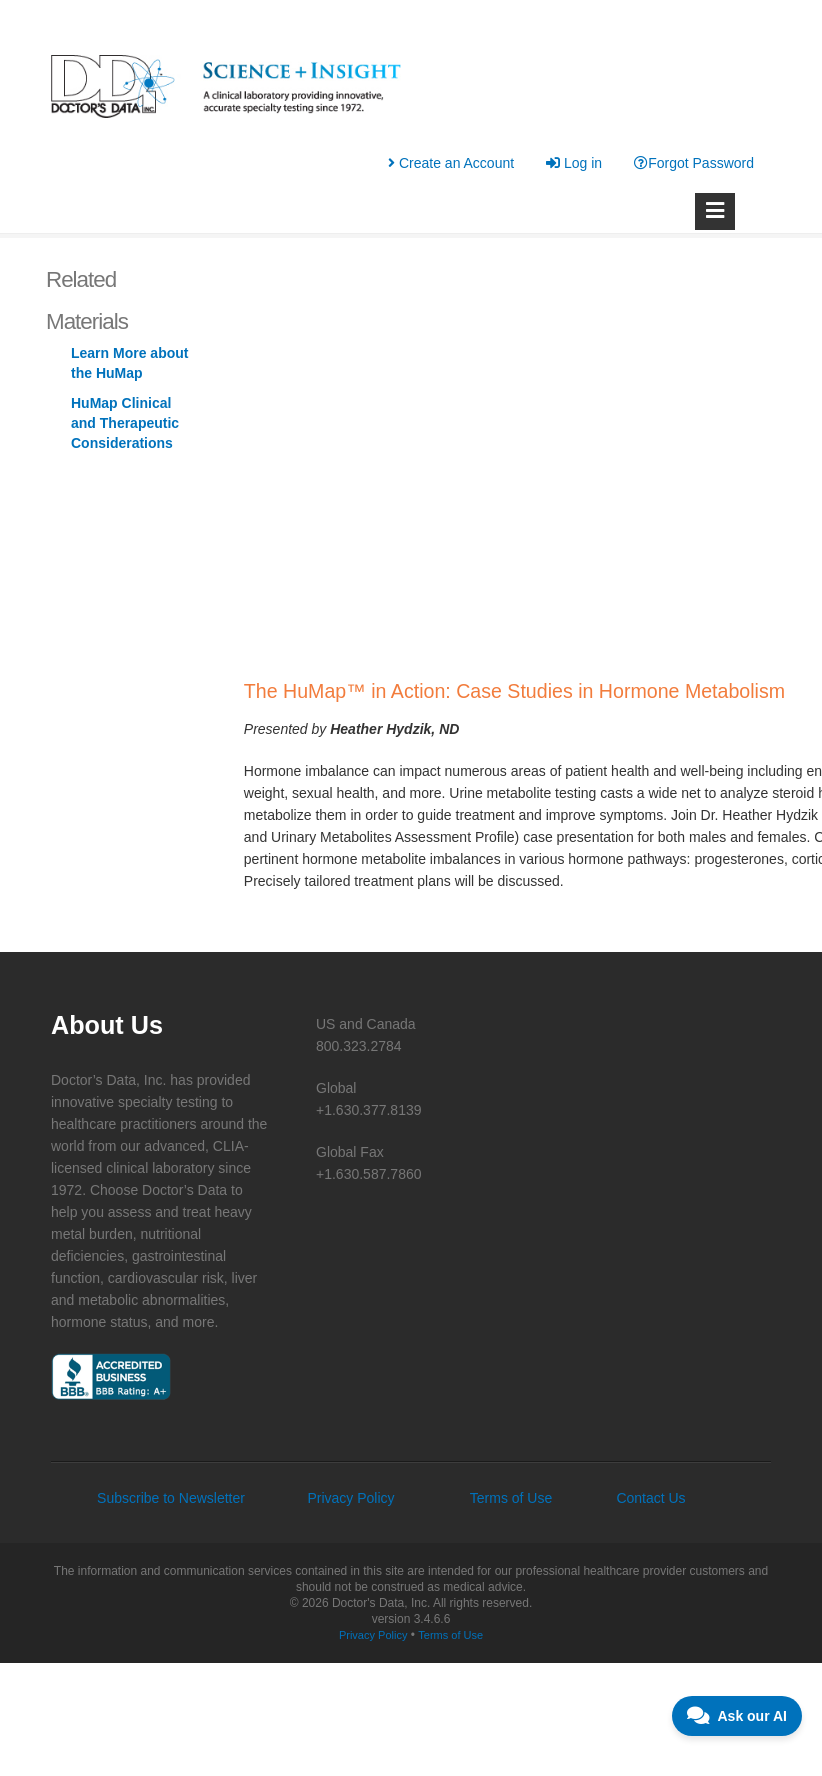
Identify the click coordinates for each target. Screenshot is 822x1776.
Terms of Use (511, 1498)
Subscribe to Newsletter (171, 1498)
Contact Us (650, 1498)
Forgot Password (694, 163)
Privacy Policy (350, 1498)
